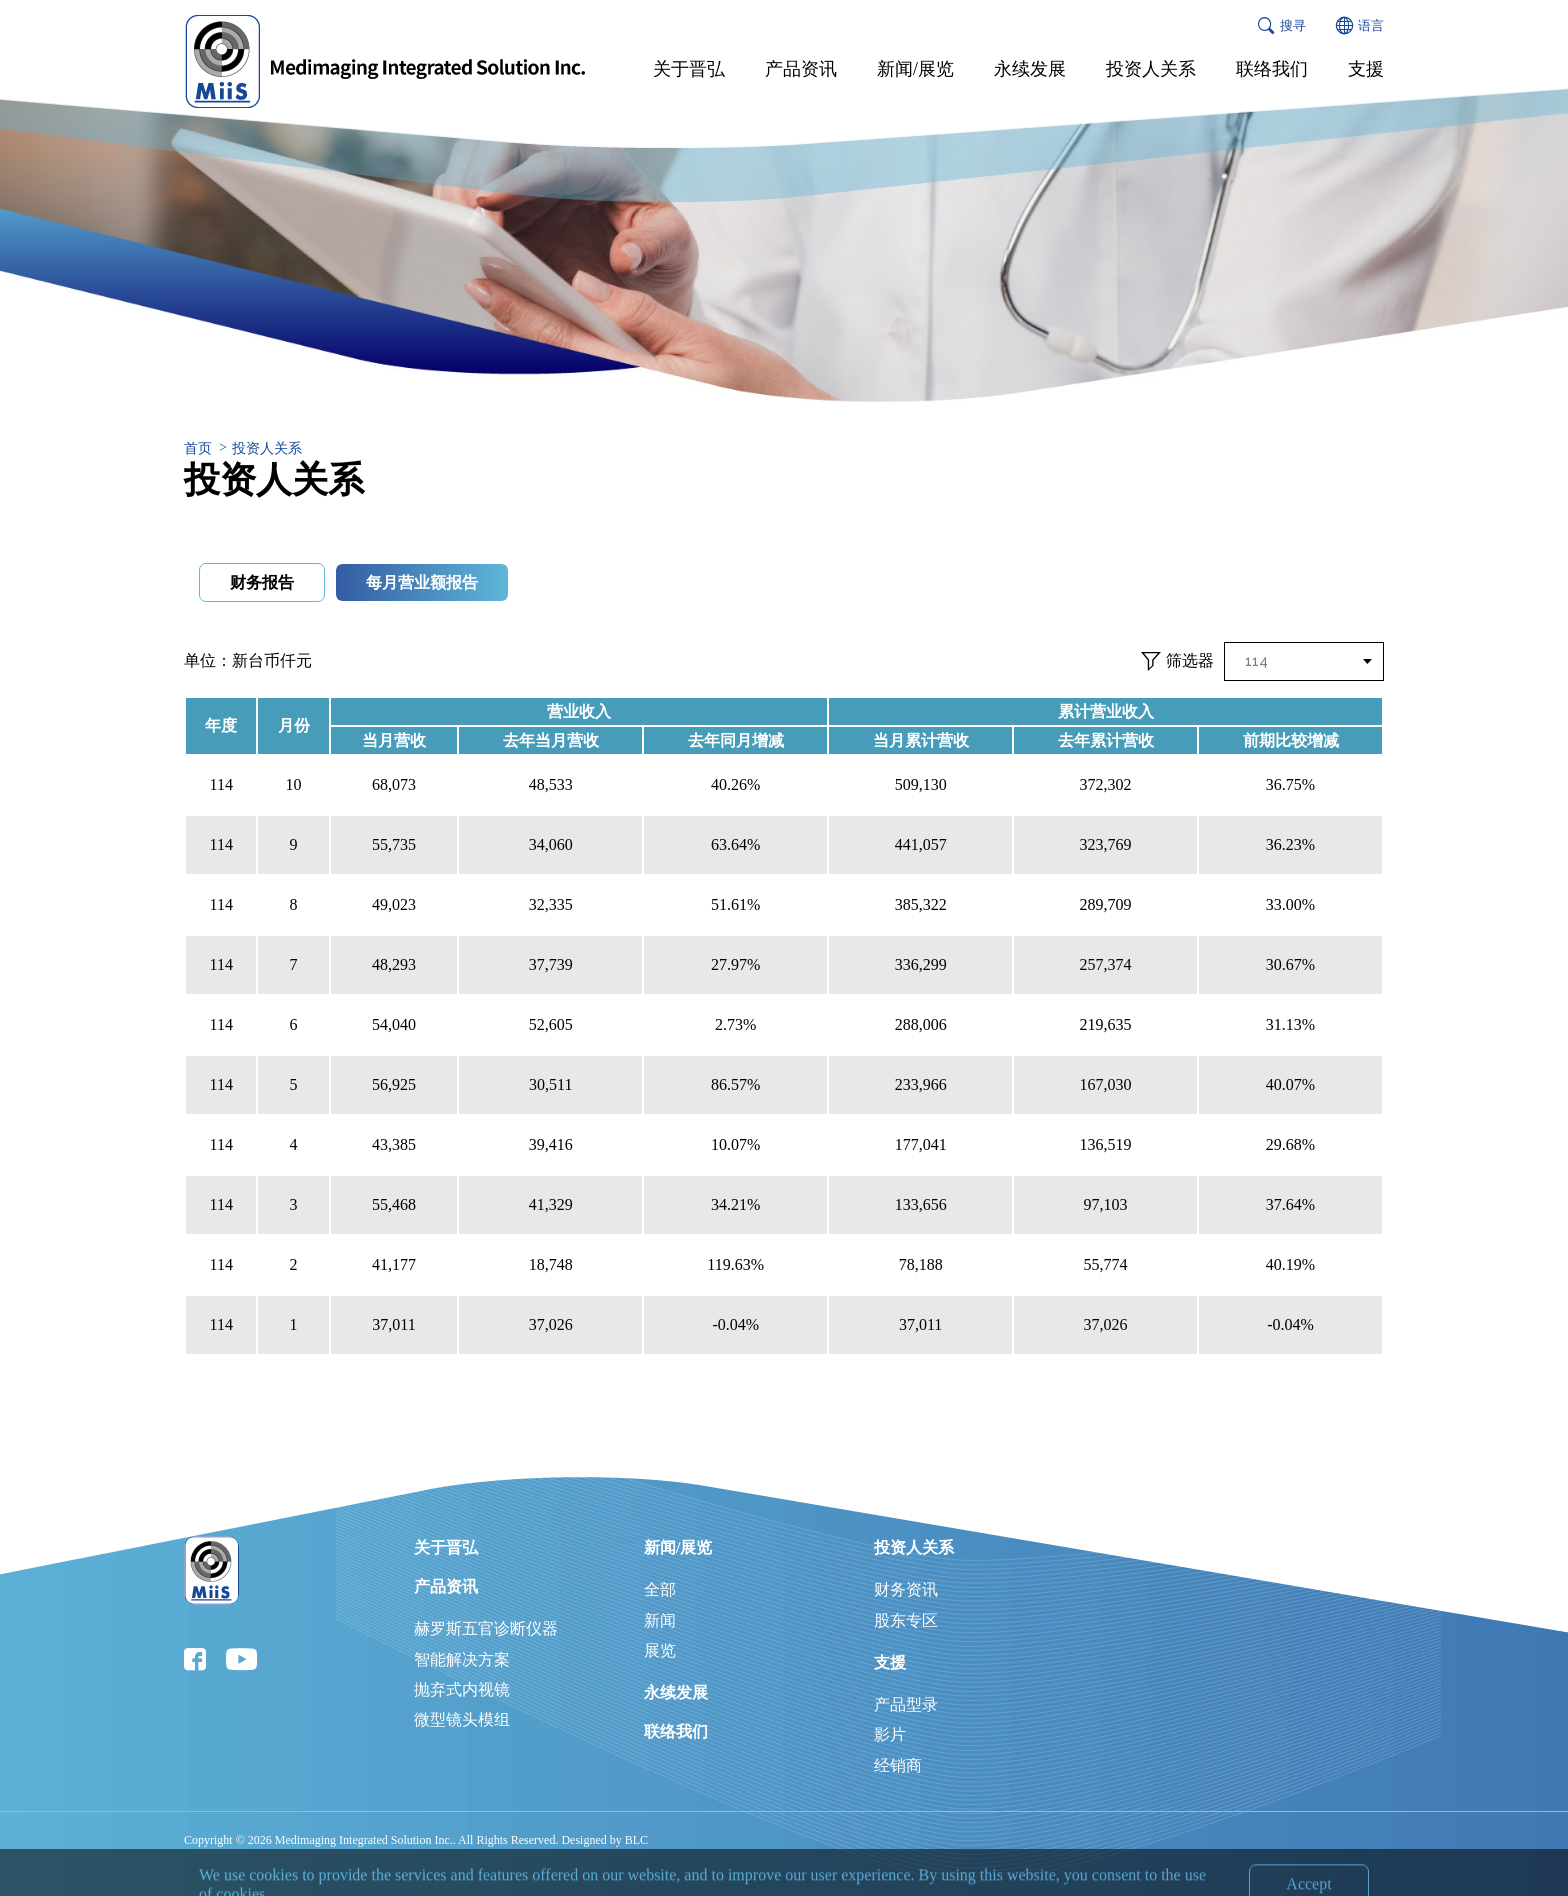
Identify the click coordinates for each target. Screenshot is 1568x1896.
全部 (660, 1589)
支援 (890, 1662)
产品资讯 (446, 1586)
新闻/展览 (678, 1547)
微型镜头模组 (462, 1719)
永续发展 (676, 1692)
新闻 (660, 1620)
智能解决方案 (462, 1659)
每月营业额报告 (422, 582)
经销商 (898, 1765)
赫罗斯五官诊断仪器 (486, 1628)
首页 (198, 448)
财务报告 (262, 582)
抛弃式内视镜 (462, 1689)
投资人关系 (267, 448)
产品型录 (906, 1704)
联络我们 (676, 1731)
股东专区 (906, 1620)
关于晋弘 (446, 1547)
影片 (890, 1734)
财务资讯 (906, 1589)
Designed (583, 1840)
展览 (660, 1650)
